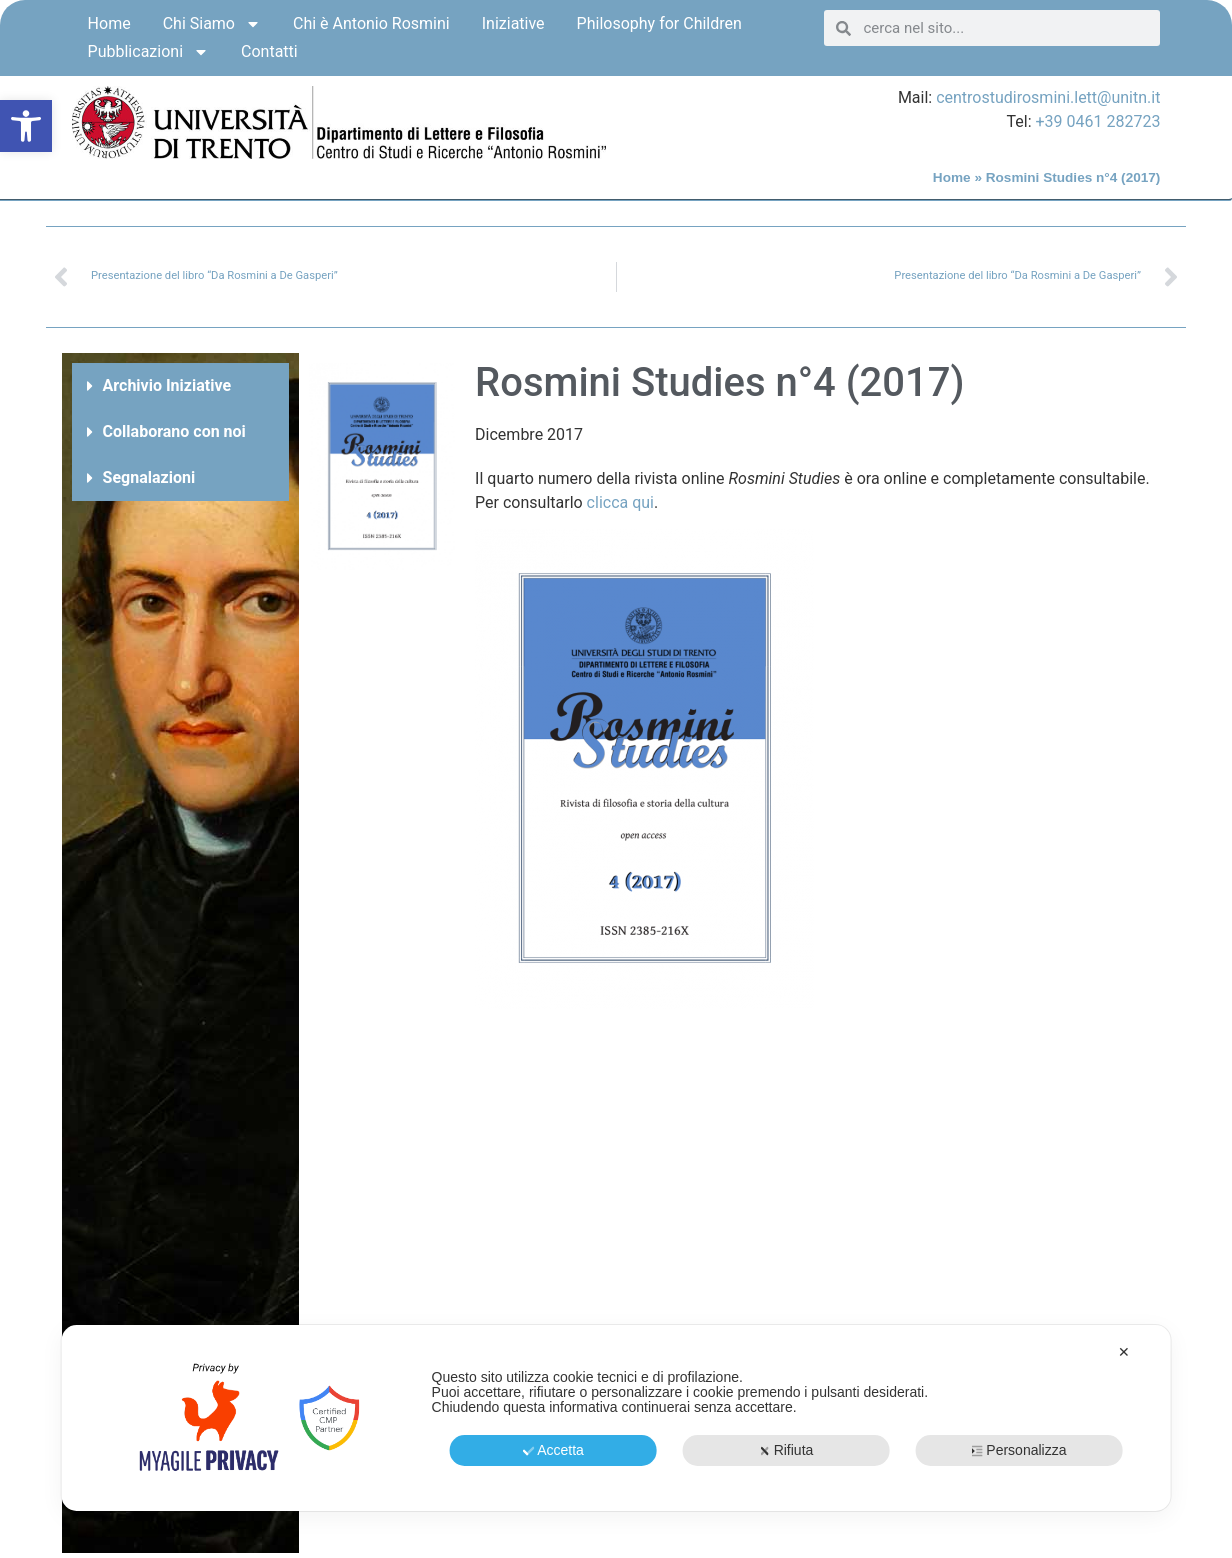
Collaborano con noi (174, 431)
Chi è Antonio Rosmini (371, 23)
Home (109, 23)
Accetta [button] (553, 1450)
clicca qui (620, 502)
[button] (26, 126)
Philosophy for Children (659, 23)
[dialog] (616, 1418)
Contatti (269, 51)
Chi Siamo (212, 24)
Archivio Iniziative (167, 385)
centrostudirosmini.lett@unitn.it (1048, 97)
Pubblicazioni (148, 52)
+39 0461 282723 (1097, 121)
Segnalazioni (149, 477)
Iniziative (513, 23)
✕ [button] (1124, 1352)
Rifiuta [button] (786, 1450)
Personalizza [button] (1018, 1450)
